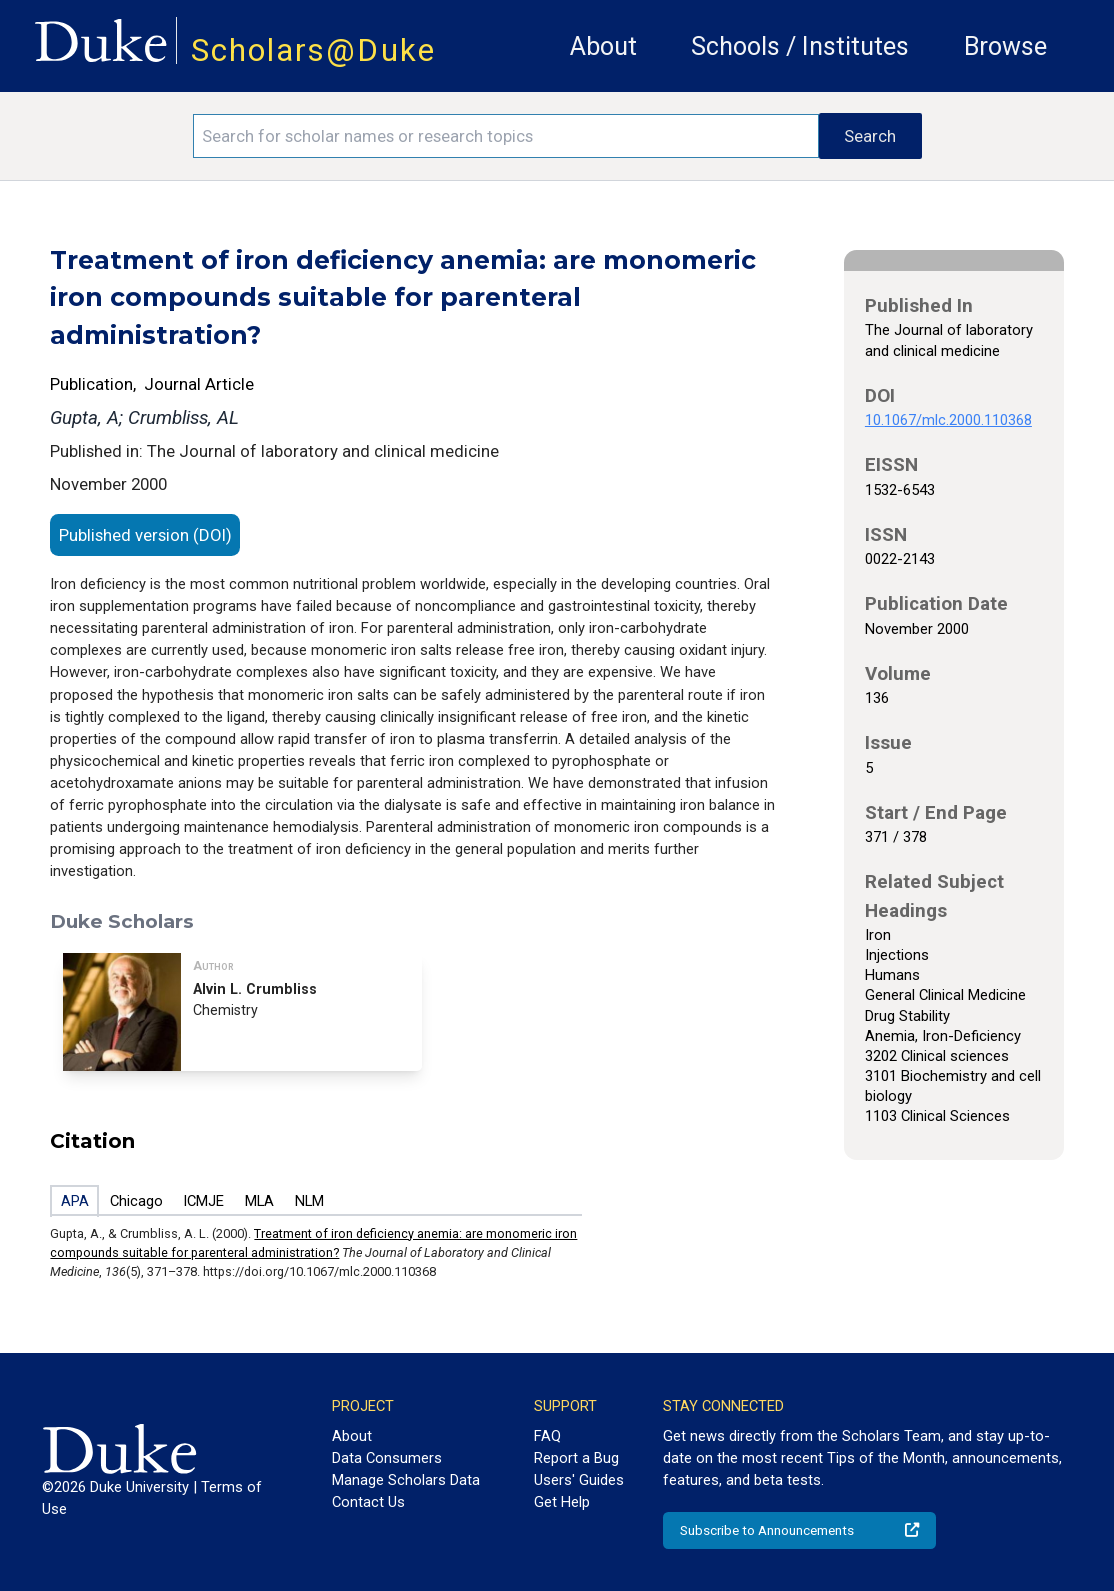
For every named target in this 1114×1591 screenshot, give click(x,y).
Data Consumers (387, 1458)
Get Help (562, 1502)
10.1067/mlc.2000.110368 (948, 420)
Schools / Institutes (800, 46)
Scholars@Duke (313, 50)
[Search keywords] (506, 136)
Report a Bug (576, 1458)
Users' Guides (579, 1480)
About (603, 46)
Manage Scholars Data (406, 1480)
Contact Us (368, 1502)
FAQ (547, 1436)
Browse (1005, 46)
